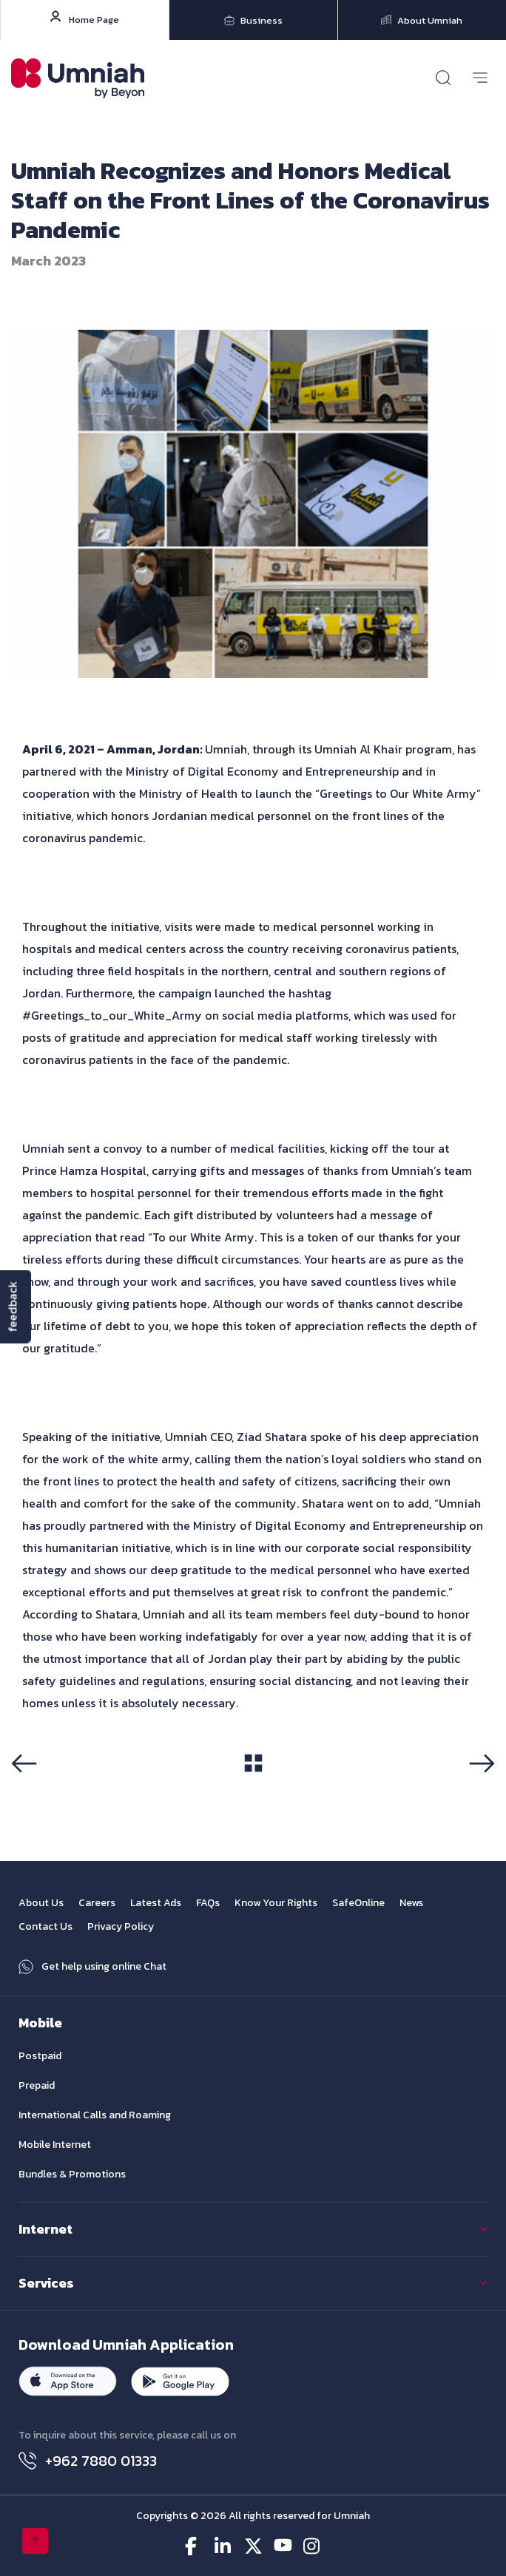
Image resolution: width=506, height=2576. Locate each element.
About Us (41, 1903)
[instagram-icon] (312, 2546)
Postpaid (39, 2056)
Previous (29, 1790)
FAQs (208, 1903)
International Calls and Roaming (94, 2115)
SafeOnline (358, 1903)
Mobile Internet (54, 2144)
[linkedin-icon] (224, 2546)
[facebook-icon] (194, 2546)
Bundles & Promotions (72, 2174)
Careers (96, 1903)
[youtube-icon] (283, 2546)
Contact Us (45, 1926)
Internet (45, 2229)
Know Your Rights (276, 1903)
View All (253, 1789)
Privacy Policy (120, 1926)
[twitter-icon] (253, 2546)
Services (46, 2283)
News (411, 1903)
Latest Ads (155, 1903)
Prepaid (36, 2085)
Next (485, 1790)
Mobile (40, 2023)
